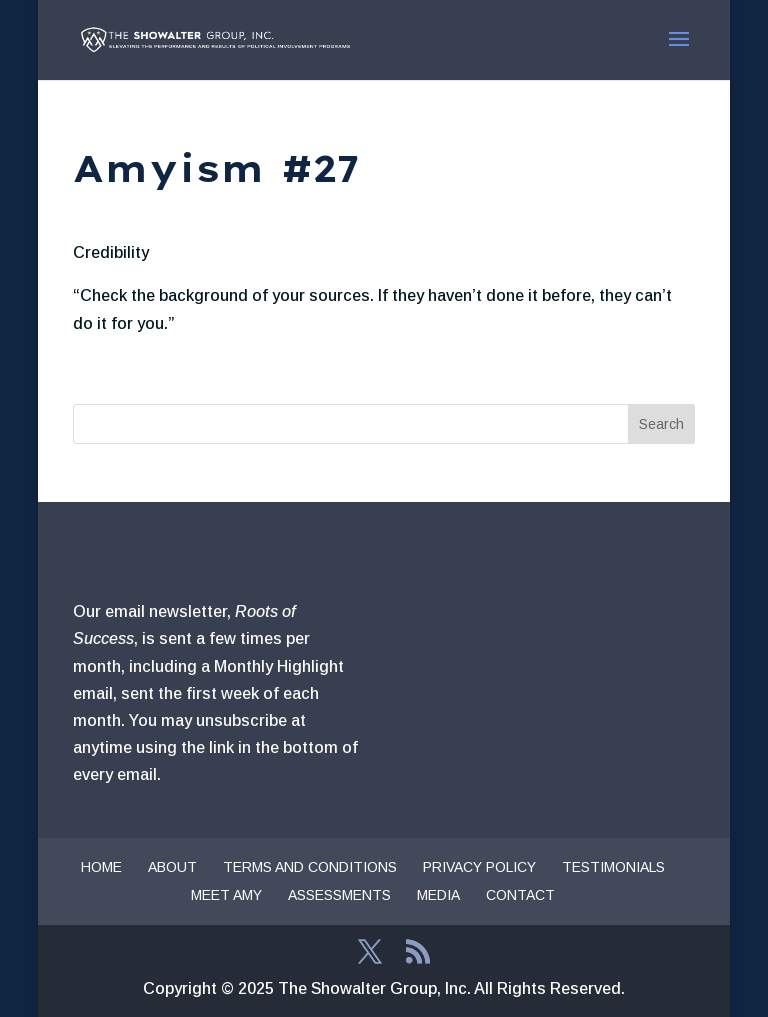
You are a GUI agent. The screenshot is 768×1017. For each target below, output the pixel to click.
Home (101, 867)
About (172, 867)
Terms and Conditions (310, 867)
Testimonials (613, 867)
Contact (520, 895)
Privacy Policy (479, 867)
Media (438, 895)
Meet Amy (226, 895)
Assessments (339, 895)
